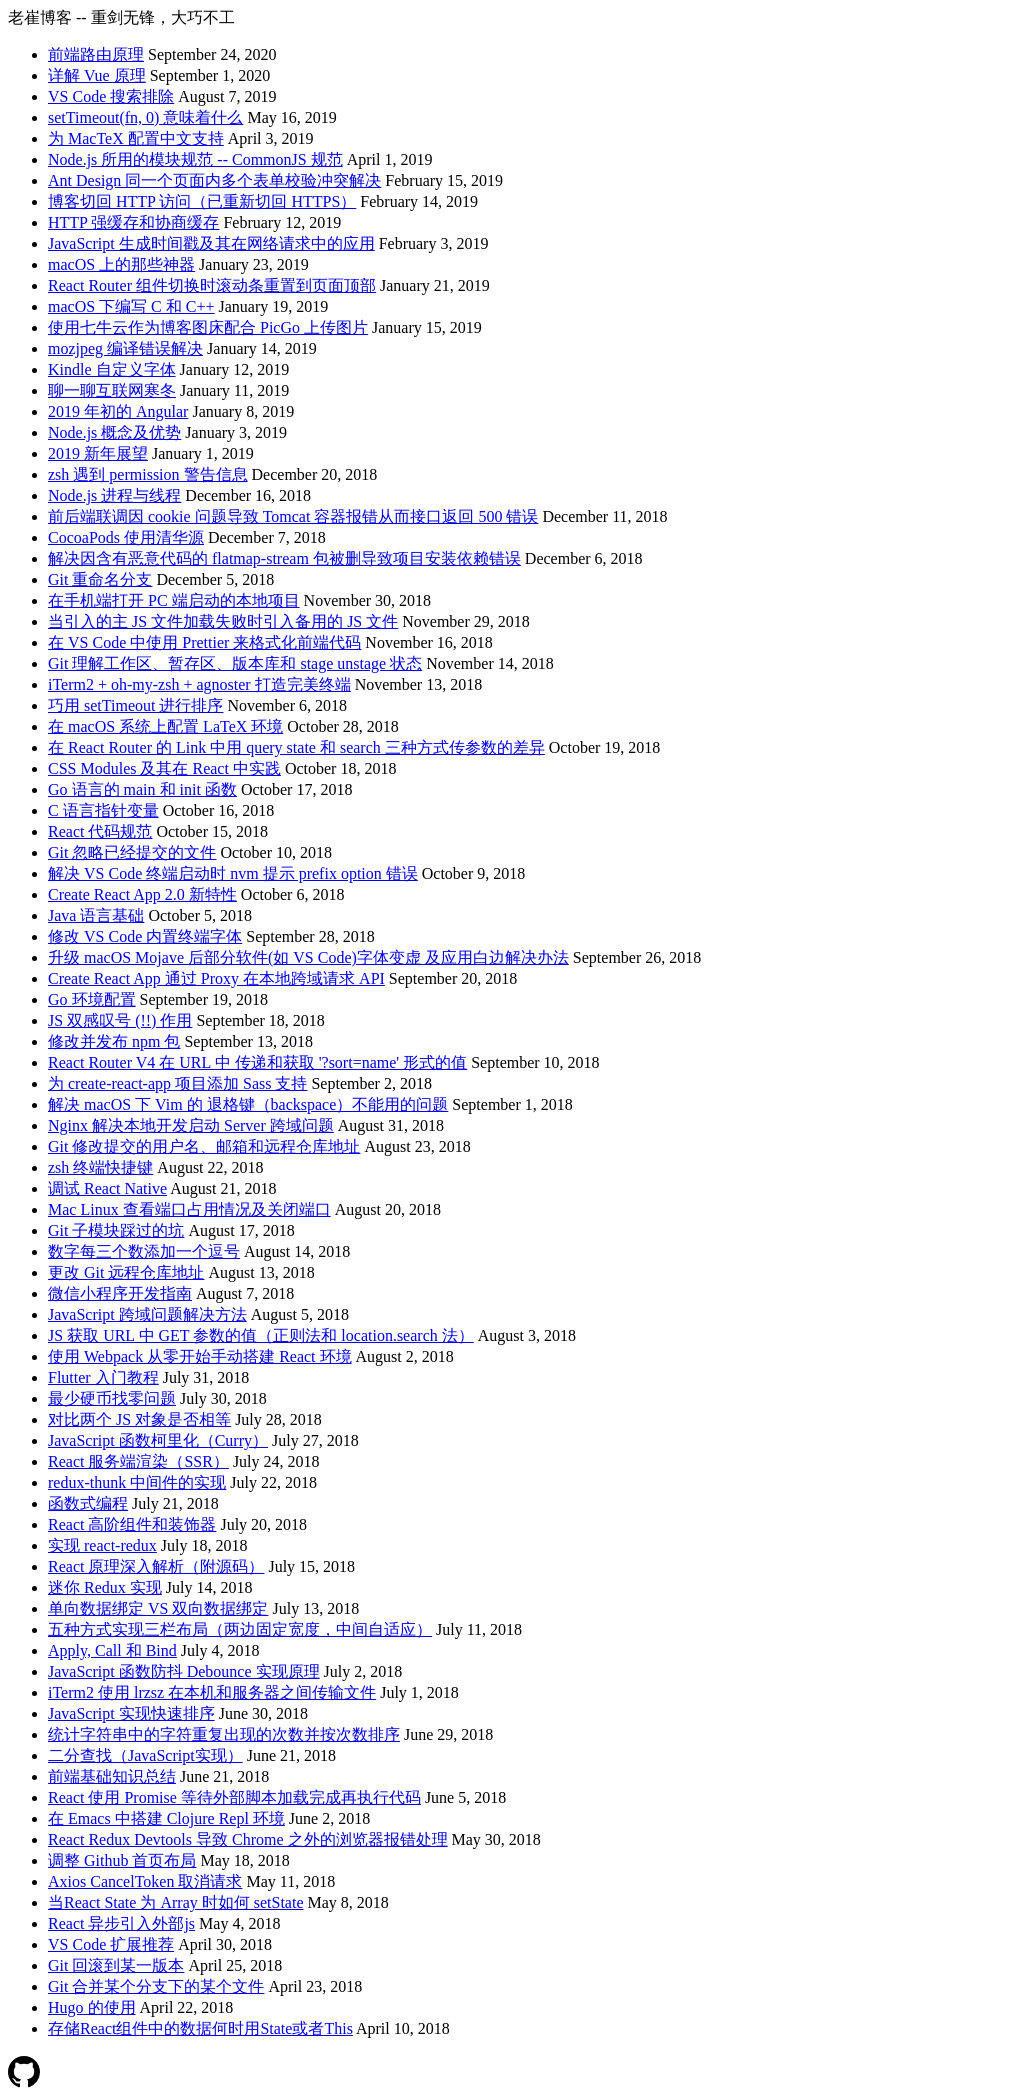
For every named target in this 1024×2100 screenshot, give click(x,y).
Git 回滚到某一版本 (116, 1965)
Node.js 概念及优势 (114, 432)
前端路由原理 (96, 54)
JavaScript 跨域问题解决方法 (147, 1314)
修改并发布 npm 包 (114, 1041)
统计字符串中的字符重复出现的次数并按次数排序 (224, 1734)
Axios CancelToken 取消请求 (145, 1881)
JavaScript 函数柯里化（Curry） (158, 1440)
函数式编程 (88, 1503)
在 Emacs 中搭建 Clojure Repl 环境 (166, 1818)
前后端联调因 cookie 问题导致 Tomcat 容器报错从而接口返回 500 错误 (293, 516)
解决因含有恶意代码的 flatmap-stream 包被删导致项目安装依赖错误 (284, 558)
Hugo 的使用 (92, 2007)
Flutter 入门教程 (103, 1377)
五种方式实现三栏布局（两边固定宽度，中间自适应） (240, 1629)
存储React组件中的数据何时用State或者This (200, 2028)
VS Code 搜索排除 (111, 96)
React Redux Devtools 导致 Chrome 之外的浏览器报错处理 (248, 1839)
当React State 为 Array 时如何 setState (176, 1902)
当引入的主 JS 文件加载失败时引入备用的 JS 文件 (223, 621)
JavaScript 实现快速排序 (131, 1713)
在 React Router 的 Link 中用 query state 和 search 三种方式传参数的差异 (296, 747)
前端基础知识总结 (112, 1776)
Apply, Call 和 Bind (112, 1650)
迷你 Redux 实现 (105, 1587)
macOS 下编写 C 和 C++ (131, 306)
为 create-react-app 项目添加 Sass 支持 (177, 1083)
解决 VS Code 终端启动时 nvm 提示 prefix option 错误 (233, 873)
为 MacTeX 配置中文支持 (136, 138)
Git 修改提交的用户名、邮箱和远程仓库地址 (204, 1146)
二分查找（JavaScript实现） (145, 1755)
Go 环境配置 (92, 999)
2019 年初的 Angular (118, 411)
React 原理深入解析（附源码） (156, 1566)
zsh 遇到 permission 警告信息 (148, 474)
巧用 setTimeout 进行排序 (135, 705)
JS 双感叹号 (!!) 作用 (120, 1020)
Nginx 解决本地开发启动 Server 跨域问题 (191, 1125)
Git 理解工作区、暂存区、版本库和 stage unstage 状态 (235, 663)
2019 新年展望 (98, 453)
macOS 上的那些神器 (121, 264)
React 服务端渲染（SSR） (138, 1461)
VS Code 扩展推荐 (111, 1944)
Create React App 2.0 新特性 (142, 894)
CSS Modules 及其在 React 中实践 (164, 768)
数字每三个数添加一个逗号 (144, 1251)
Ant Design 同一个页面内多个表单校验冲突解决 (214, 180)
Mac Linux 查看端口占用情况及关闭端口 (189, 1209)
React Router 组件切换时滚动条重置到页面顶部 (212, 285)
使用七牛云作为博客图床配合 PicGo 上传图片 (208, 327)
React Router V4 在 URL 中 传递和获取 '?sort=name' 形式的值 (257, 1062)
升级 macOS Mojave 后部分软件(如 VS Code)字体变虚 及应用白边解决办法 (308, 957)
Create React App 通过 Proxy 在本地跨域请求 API (216, 978)
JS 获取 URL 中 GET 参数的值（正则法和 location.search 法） (261, 1335)
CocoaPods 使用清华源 (126, 537)
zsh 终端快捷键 (100, 1167)
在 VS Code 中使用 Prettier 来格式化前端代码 (204, 642)
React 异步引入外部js (121, 1923)
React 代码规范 (100, 831)
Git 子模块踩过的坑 (116, 1230)
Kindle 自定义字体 (112, 369)
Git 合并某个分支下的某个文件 (156, 1986)
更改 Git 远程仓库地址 (126, 1272)
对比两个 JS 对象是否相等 (139, 1419)
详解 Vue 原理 (97, 75)
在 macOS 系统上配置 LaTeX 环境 (165, 726)
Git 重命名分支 (100, 579)
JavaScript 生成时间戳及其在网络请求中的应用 (211, 243)
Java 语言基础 (96, 915)
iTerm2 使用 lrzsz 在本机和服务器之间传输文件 (212, 1692)
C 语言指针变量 (103, 810)
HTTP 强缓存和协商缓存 (133, 222)
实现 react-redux (102, 1545)
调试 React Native (107, 1188)
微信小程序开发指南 (120, 1293)
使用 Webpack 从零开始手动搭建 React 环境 (200, 1356)
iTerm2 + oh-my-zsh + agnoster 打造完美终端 (199, 684)
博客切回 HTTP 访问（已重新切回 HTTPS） (202, 201)
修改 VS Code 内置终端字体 (145, 936)
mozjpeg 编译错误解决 (125, 348)
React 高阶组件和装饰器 (132, 1524)
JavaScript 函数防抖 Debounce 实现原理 (184, 1671)
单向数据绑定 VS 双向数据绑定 (158, 1608)
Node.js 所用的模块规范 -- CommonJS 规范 (195, 159)
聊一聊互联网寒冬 (112, 390)
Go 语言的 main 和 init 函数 (142, 789)
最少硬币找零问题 (112, 1398)
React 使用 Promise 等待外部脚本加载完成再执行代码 (234, 1797)
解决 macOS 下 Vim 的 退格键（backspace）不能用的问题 (248, 1104)
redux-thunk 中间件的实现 (137, 1482)
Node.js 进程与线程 (114, 495)
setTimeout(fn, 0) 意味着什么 (145, 117)
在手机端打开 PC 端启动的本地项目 (174, 600)
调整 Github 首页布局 (122, 1860)
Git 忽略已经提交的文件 (132, 852)
